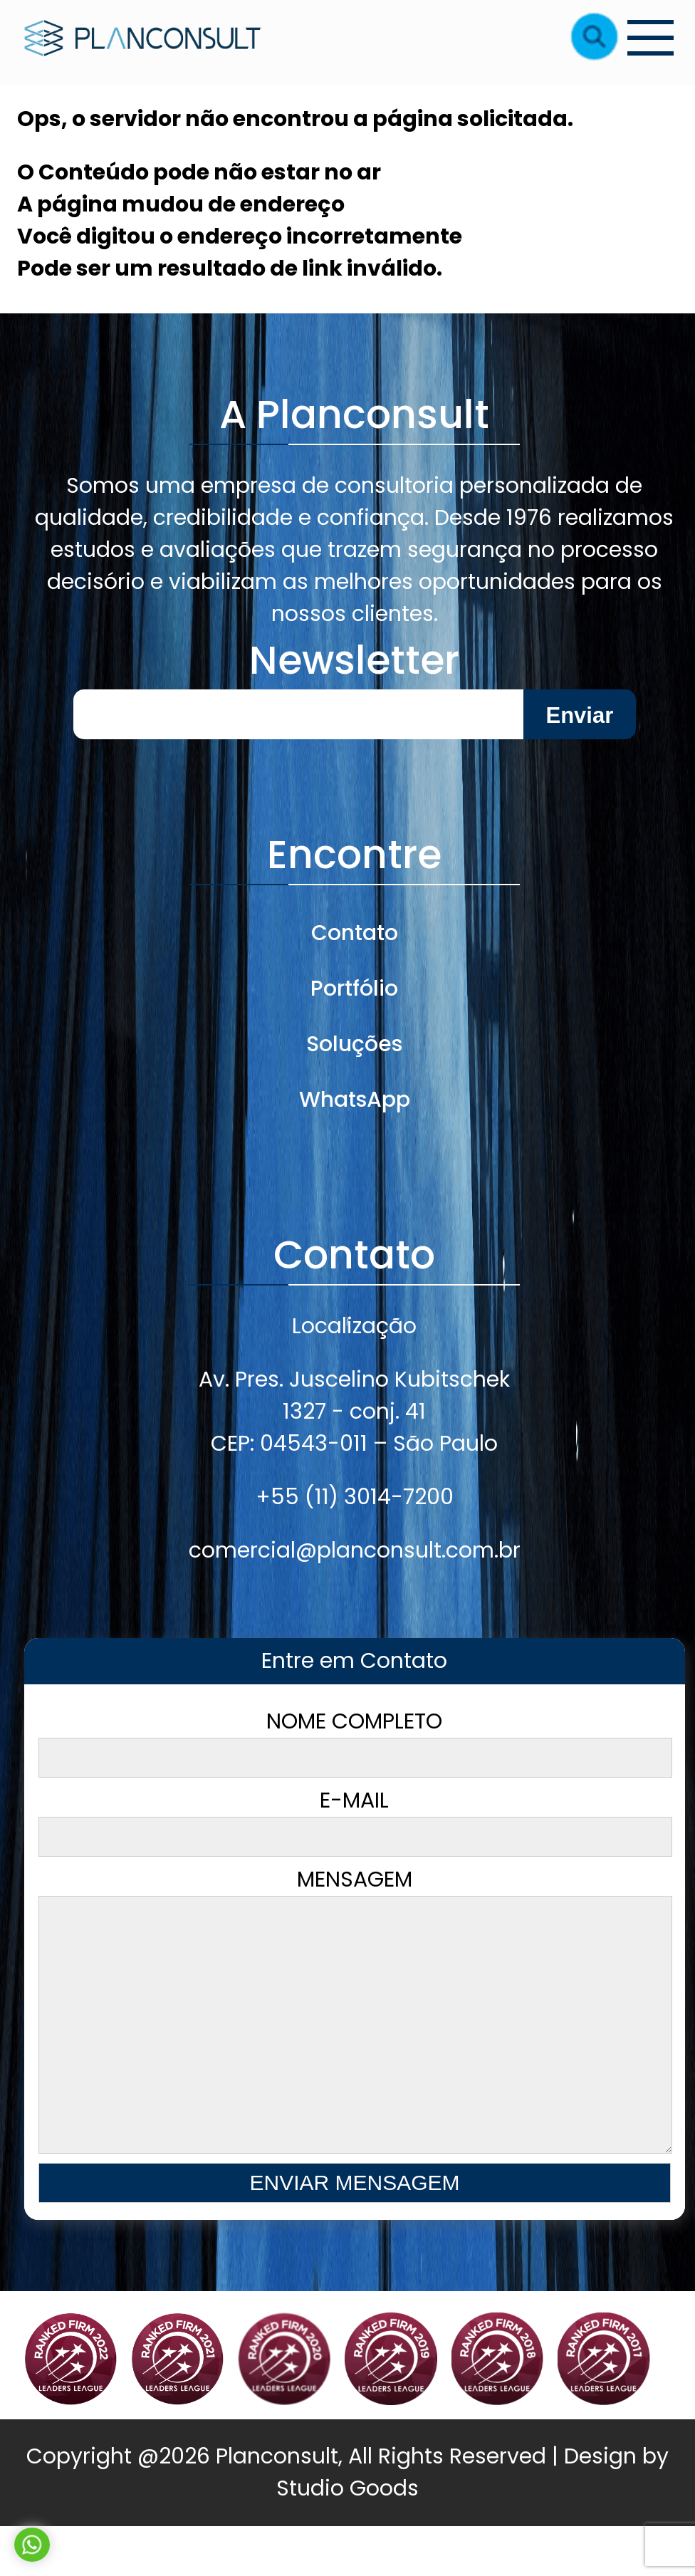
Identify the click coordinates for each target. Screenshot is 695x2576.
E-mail (354, 1821)
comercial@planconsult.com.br (355, 1550)
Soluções (354, 1044)
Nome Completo (354, 1742)
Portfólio (354, 988)
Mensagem (354, 2039)
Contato (354, 933)
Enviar (579, 715)
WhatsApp (354, 1100)
